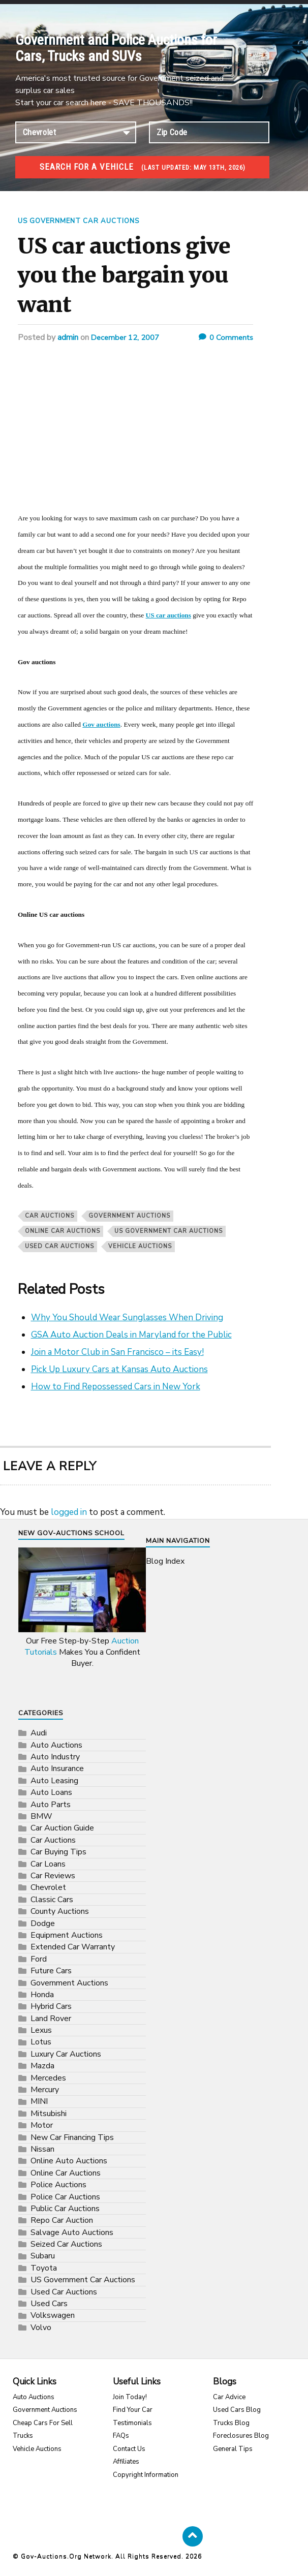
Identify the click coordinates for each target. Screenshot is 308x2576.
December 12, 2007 (127, 337)
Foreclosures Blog (241, 2435)
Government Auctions (129, 1215)
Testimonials (132, 2422)
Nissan (42, 2148)
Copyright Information (145, 2474)
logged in (69, 1512)
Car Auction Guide (62, 1828)
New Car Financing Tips (72, 2137)
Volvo (40, 2327)
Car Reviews (52, 1875)
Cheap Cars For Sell (43, 2422)
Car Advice (229, 2396)
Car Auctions (49, 1215)
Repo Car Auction (61, 2220)
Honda (42, 1994)
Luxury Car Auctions (65, 2053)
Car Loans (48, 1863)
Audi (38, 1733)
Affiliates (126, 2461)
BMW (41, 1816)
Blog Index (165, 1561)
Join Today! (130, 2396)
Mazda (42, 2065)
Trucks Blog (231, 2422)
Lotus (40, 2041)
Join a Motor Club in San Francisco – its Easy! (117, 1351)
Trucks (23, 2435)
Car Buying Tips (58, 1851)
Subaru (42, 2255)
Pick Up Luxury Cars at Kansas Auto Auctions (119, 1369)
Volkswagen (52, 2315)
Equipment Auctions (66, 1934)
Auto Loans (51, 1792)
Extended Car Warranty (72, 1946)
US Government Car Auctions (83, 220)
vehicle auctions (140, 1246)
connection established (75, 132)
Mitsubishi (48, 2113)
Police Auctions (58, 2184)
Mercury (44, 2089)
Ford (38, 1958)
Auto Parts (50, 1804)
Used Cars (49, 2303)
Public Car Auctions (65, 2208)
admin (67, 337)
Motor (41, 2125)
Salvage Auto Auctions (71, 2232)
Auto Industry (55, 1756)
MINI (39, 2101)
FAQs (121, 2435)
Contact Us (129, 2448)
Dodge (42, 1923)
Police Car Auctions (65, 2196)
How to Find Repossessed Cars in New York (115, 1386)
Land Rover (50, 2018)
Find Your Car (132, 2409)
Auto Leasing (54, 1780)
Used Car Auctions (59, 1246)
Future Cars (51, 1970)
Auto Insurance (57, 1768)
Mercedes (48, 2077)
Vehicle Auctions (37, 2448)
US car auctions (168, 615)
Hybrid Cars (51, 2006)
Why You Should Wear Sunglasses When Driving (127, 1317)
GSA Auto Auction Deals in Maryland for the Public (131, 1334)
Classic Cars (51, 1899)
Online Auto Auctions (68, 2160)
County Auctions (59, 1911)
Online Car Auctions (62, 1230)
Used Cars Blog (237, 2409)
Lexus (41, 2030)
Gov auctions (101, 724)
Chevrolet (48, 1887)
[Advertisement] (135, 434)
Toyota (43, 2267)
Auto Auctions (56, 1744)
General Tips (233, 2448)
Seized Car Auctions (66, 2244)
